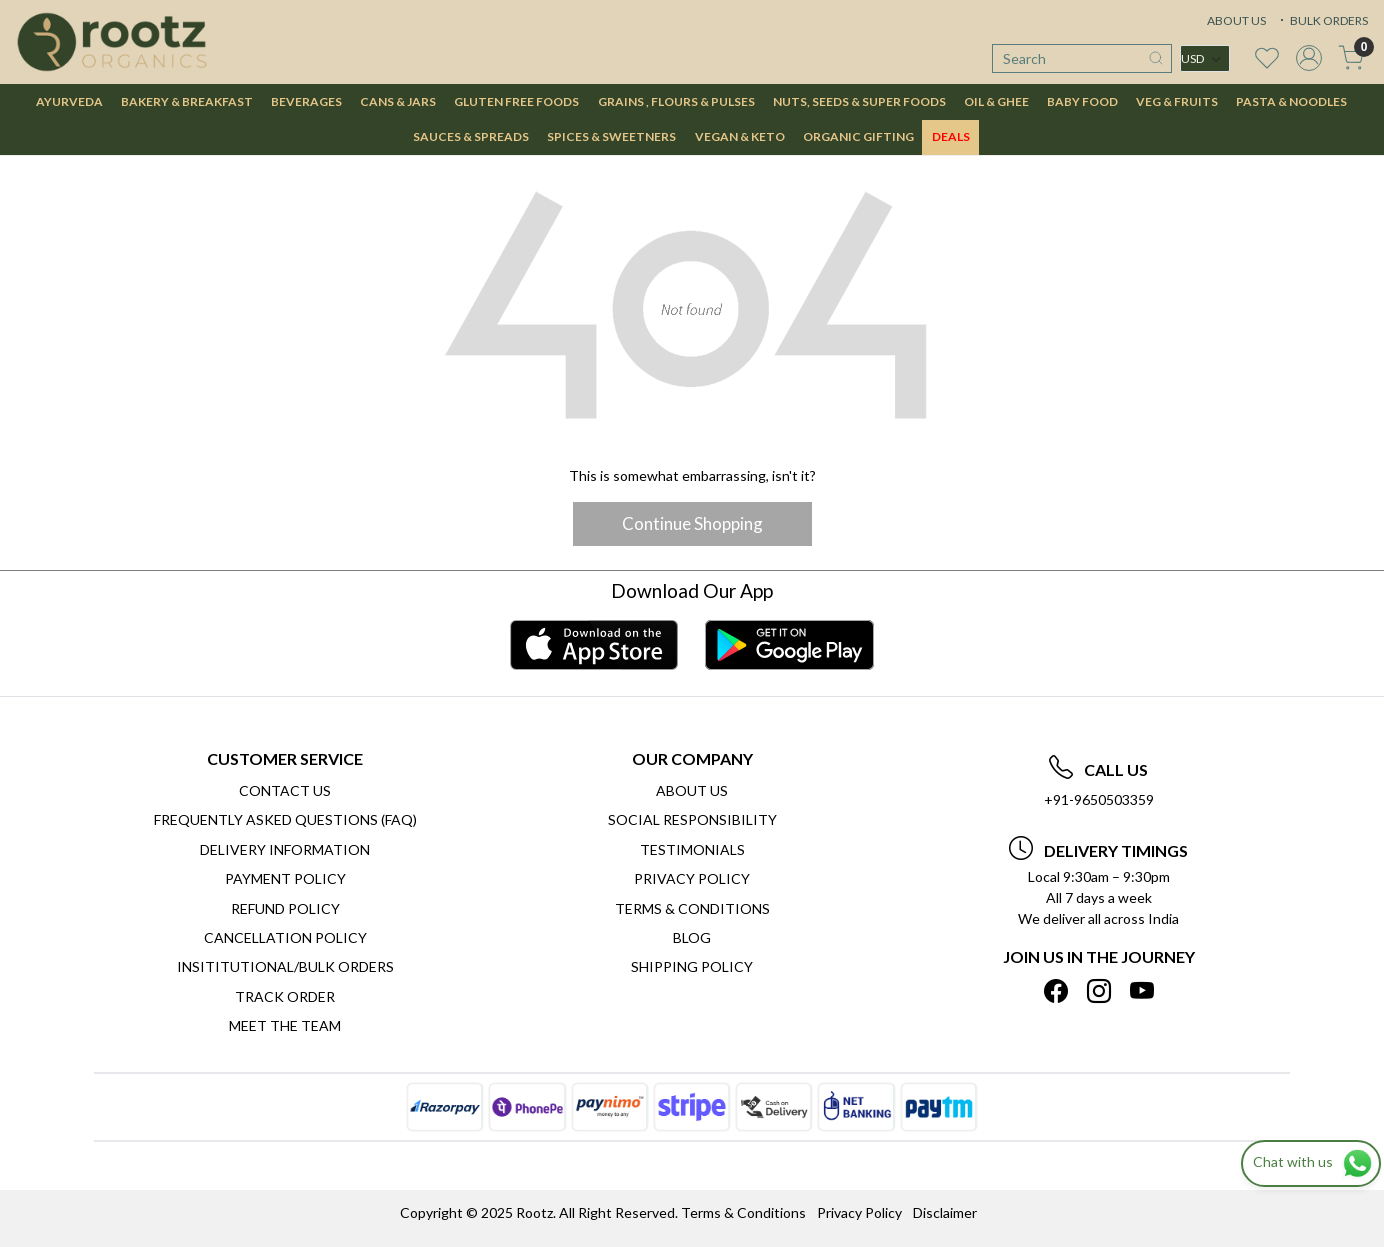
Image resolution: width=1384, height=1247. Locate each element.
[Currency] (1205, 58)
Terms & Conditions (692, 908)
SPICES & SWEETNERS (611, 136)
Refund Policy (285, 908)
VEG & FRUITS (1177, 101)
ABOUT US (1236, 20)
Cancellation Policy (285, 937)
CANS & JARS (398, 101)
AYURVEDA (69, 101)
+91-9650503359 (1099, 799)
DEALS (951, 136)
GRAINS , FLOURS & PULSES (676, 101)
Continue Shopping (692, 523)
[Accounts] (1309, 58)
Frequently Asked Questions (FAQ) (285, 819)
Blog (692, 937)
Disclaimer (945, 1212)
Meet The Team (285, 1025)
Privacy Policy (692, 878)
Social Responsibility (692, 819)
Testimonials (692, 849)
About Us (692, 790)
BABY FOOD (1082, 101)
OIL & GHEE (996, 101)
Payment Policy (285, 878)
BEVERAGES (306, 101)
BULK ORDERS (1322, 20)
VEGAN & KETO (740, 136)
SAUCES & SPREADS (471, 136)
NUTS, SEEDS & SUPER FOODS (859, 101)
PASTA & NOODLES (1291, 101)
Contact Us (285, 790)
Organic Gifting (858, 136)
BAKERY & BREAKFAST (187, 101)
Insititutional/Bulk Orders (285, 966)
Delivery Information (285, 849)
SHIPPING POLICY (692, 966)
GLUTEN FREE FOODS (516, 101)
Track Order (285, 996)
